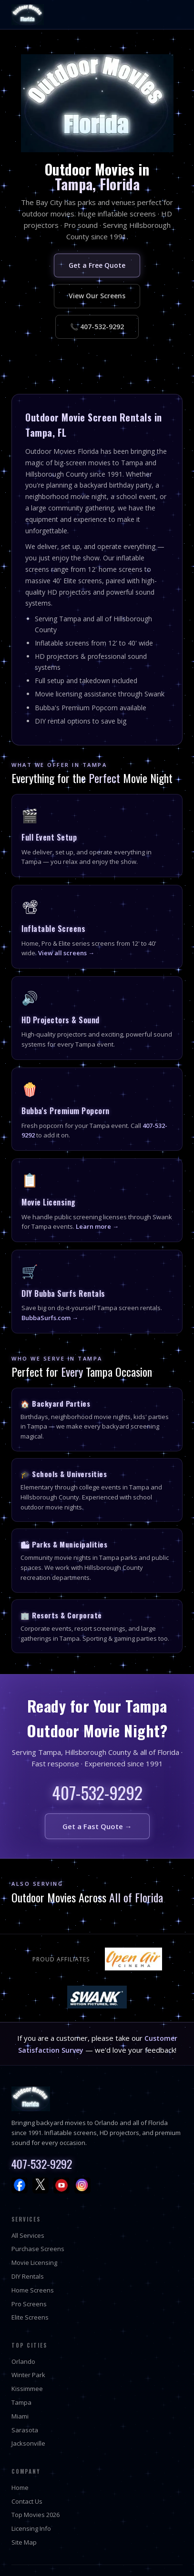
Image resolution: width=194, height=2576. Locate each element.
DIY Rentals (27, 2276)
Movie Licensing (34, 2262)
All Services (27, 2235)
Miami (20, 2416)
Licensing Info (31, 2528)
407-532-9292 (97, 1792)
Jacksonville (28, 2443)
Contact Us (26, 2501)
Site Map (24, 2542)
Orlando (23, 2361)
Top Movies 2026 (35, 2514)
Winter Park (28, 2374)
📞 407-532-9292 (97, 326)
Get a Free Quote (97, 265)
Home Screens (32, 2290)
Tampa (21, 2402)
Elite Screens (30, 2317)
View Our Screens (97, 295)
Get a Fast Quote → (97, 1826)
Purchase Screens (37, 2248)
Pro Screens (29, 2304)
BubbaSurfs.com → (49, 1317)
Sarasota (24, 2430)
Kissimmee (27, 2388)
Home (20, 2487)
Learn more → (97, 1226)
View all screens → (66, 953)
